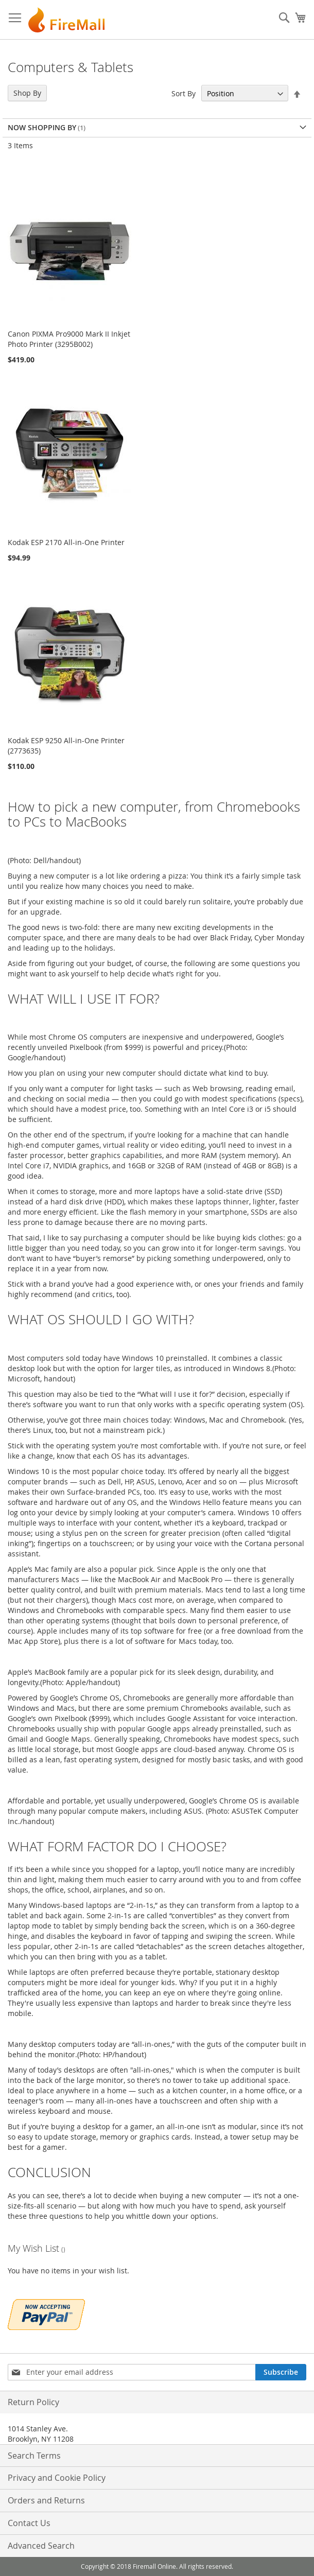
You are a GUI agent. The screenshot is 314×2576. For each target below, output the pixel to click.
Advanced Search (41, 2545)
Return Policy (33, 2402)
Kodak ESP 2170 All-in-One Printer (66, 542)
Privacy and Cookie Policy (57, 2477)
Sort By (183, 93)
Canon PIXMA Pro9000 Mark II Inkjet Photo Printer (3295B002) (69, 339)
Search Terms (34, 2455)
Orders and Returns (46, 2500)
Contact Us (29, 2523)
